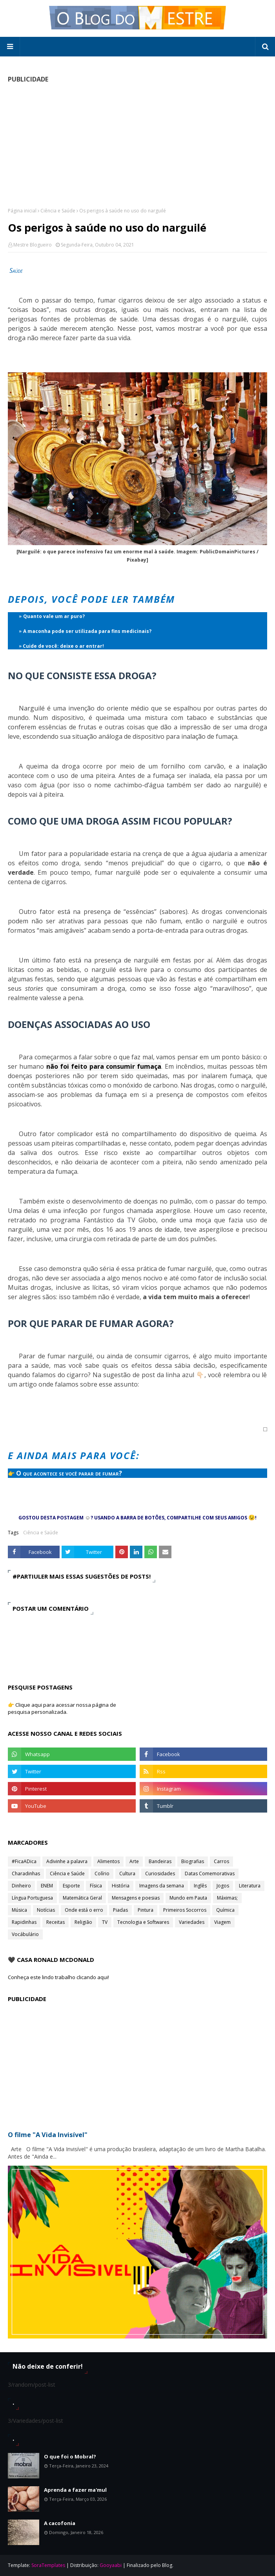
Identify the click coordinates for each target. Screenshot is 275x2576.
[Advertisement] (137, 145)
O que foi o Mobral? (70, 2456)
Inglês (200, 1885)
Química (225, 1910)
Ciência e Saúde (57, 210)
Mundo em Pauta (188, 1897)
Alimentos (108, 1861)
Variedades (191, 1922)
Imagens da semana (161, 1885)
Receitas (55, 1922)
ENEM (47, 1885)
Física (96, 1885)
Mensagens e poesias (136, 1897)
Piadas (120, 1910)
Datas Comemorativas (210, 1873)
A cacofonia (59, 2523)
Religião (83, 1922)
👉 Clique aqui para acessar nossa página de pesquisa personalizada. (62, 1708)
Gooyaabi (111, 2565)
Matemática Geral (82, 1897)
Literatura (249, 1885)
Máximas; (227, 1897)
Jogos (223, 1885)
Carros (221, 1861)
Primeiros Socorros (184, 1910)
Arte (134, 1861)
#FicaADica (24, 1861)
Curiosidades (160, 1873)
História (120, 1885)
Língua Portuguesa (32, 1897)
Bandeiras (160, 1861)
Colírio (102, 1873)
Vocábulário (25, 1934)
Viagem (222, 1922)
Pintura (145, 1910)
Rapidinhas (24, 1922)
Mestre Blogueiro (32, 244)
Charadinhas (26, 1873)
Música (19, 1910)
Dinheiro (21, 1885)
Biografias (192, 1861)
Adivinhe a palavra (66, 1861)
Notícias (46, 1910)
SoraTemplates (48, 2565)
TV (104, 1922)
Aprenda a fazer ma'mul (75, 2489)
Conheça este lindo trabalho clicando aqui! (58, 1977)
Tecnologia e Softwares (143, 1922)
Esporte (71, 1885)
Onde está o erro (84, 1910)
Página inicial (22, 210)
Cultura (127, 1873)
